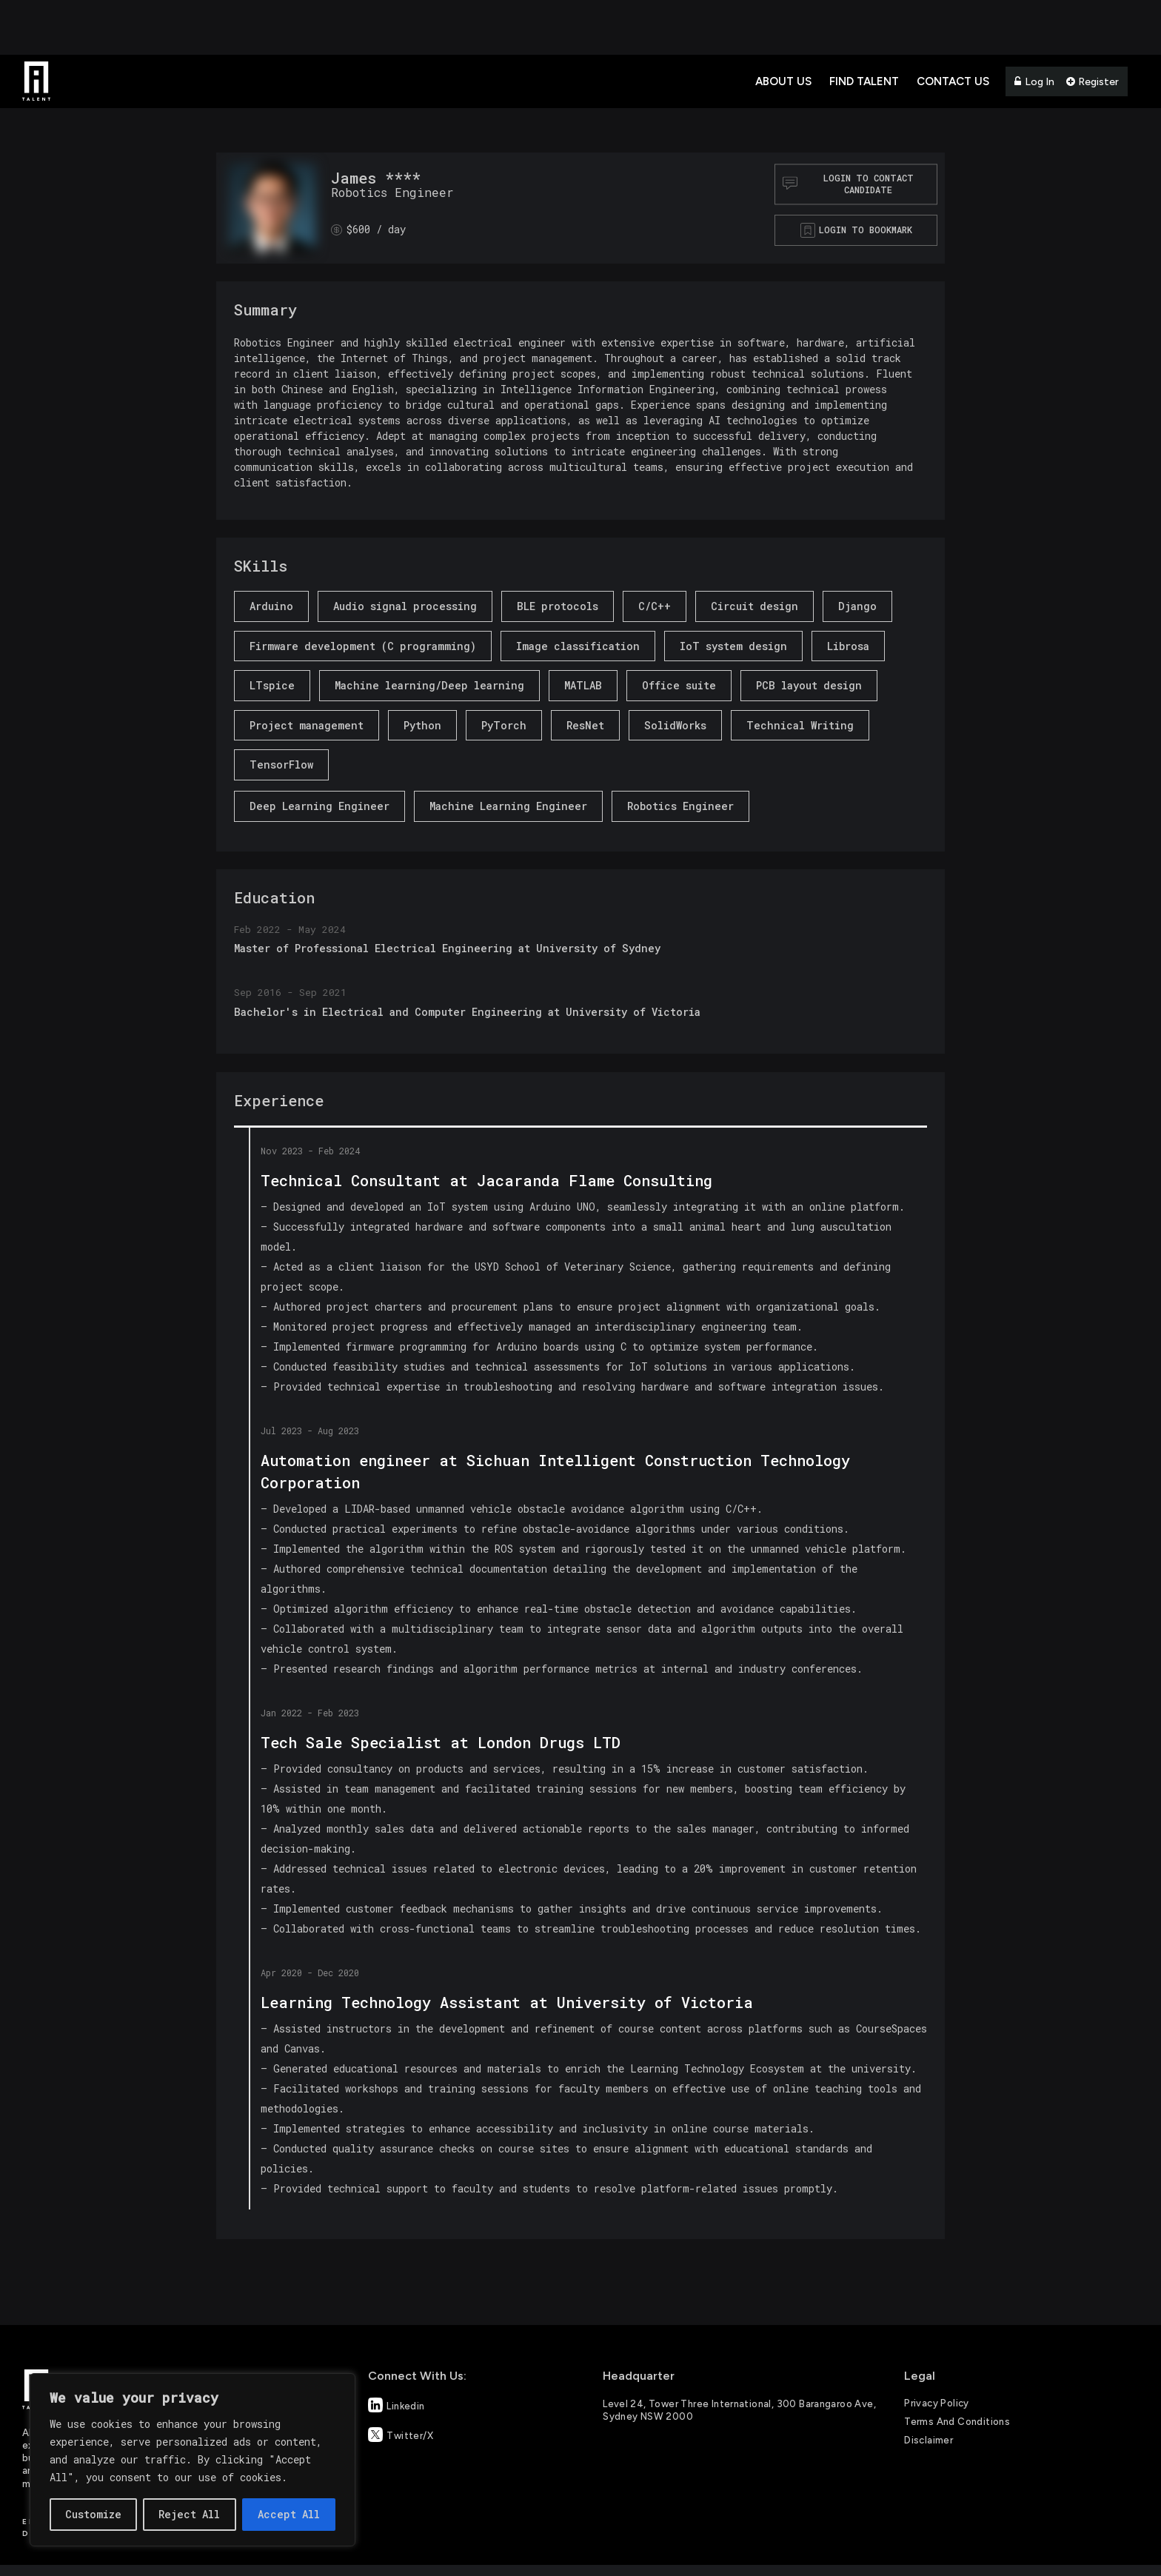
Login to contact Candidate (848, 184)
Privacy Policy (936, 2403)
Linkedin (396, 2405)
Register (1092, 82)
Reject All (189, 2514)
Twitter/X (400, 2434)
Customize (93, 2514)
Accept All (289, 2514)
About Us (783, 81)
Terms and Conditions (957, 2421)
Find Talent (864, 81)
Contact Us (953, 81)
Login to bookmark (865, 229)
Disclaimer (928, 2440)
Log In (1034, 82)
